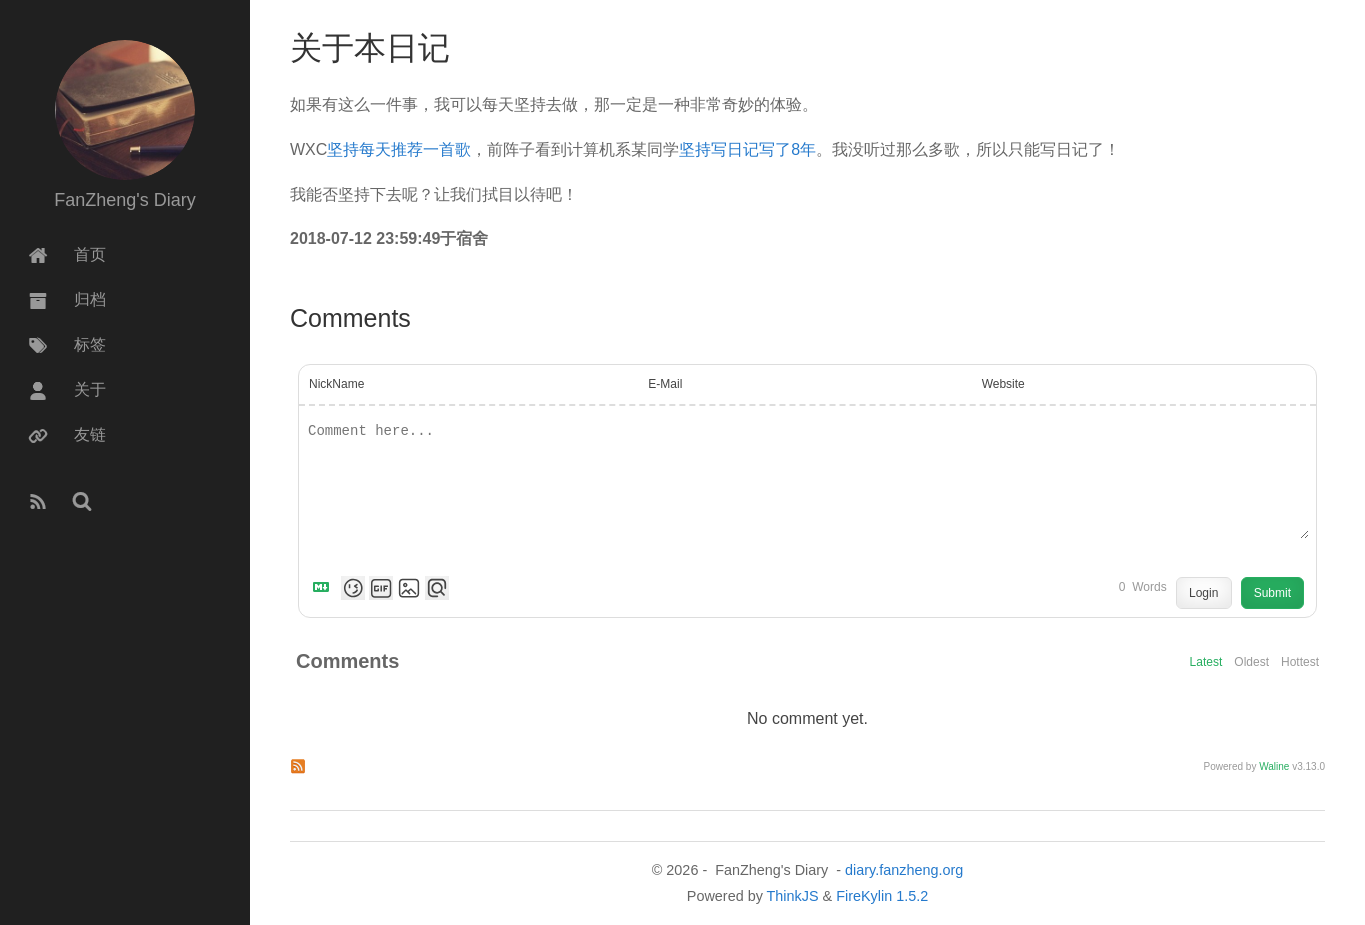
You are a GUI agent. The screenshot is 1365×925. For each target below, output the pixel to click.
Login (1203, 593)
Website (1003, 384)
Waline (1274, 766)
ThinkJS (793, 896)
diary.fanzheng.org (904, 870)
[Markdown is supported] (325, 588)
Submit (1272, 593)
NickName (336, 384)
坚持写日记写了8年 (747, 149)
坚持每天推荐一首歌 (399, 149)
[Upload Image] (409, 588)
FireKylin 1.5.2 (882, 896)
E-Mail (665, 384)
